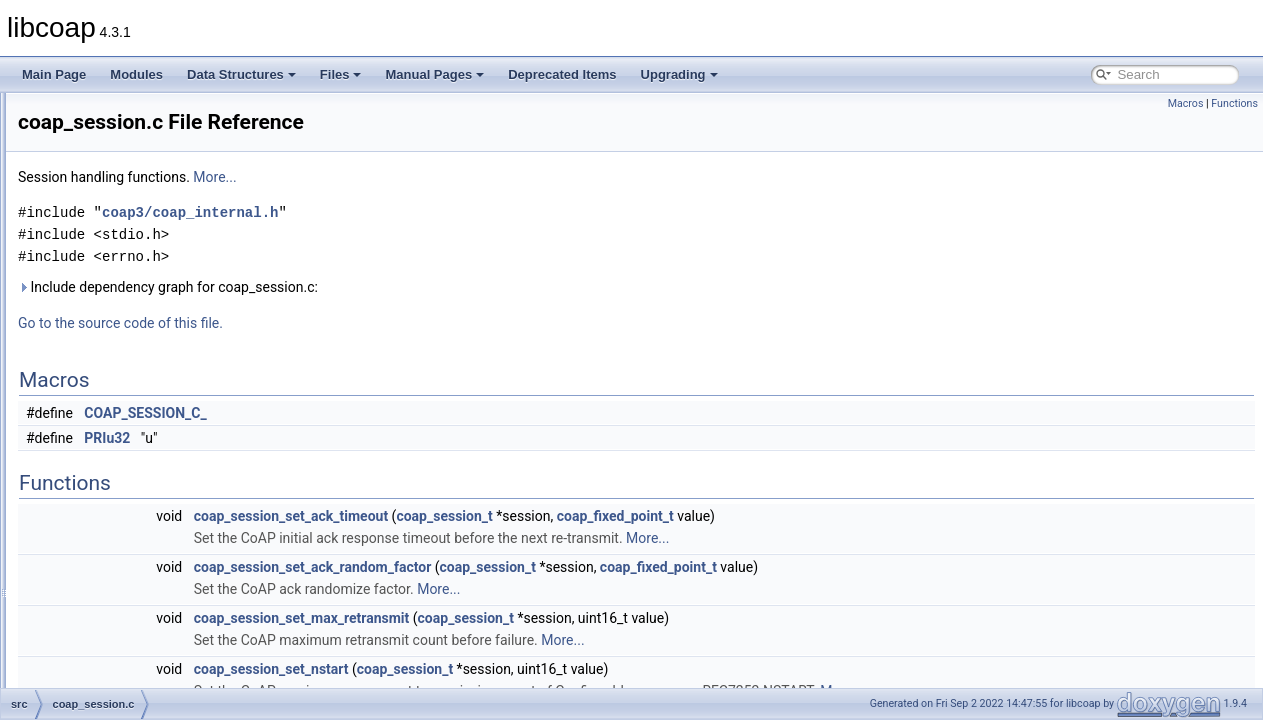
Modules (136, 74)
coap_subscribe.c (128, 422)
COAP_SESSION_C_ (395, 413)
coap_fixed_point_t (865, 516)
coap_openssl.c (123, 334)
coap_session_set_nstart (521, 669)
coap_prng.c (115, 378)
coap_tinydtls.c (121, 488)
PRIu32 (357, 438)
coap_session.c (123, 400)
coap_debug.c (119, 158)
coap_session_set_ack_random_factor (563, 567)
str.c (93, 686)
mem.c (100, 554)
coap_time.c (114, 466)
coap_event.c (117, 180)
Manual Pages (434, 74)
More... (464, 177)
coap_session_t (694, 516)
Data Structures (241, 74)
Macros (1186, 103)
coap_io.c (107, 246)
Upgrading (679, 74)
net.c (95, 620)
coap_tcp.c (111, 444)
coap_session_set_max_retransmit (552, 618)
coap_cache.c (119, 136)
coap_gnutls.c (119, 202)
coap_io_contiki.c (128, 268)
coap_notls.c (115, 312)
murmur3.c (110, 576)
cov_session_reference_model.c (168, 510)
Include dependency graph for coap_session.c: (418, 287)
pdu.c (96, 642)
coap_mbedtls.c (124, 290)
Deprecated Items (562, 74)
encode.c (106, 532)
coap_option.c (119, 356)
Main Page (54, 74)
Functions (1234, 103)
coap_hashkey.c (125, 224)
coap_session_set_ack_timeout (541, 516)
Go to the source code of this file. (370, 323)
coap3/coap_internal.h (440, 212)
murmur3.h (111, 598)
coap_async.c (118, 114)
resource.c (110, 664)
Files (341, 74)
